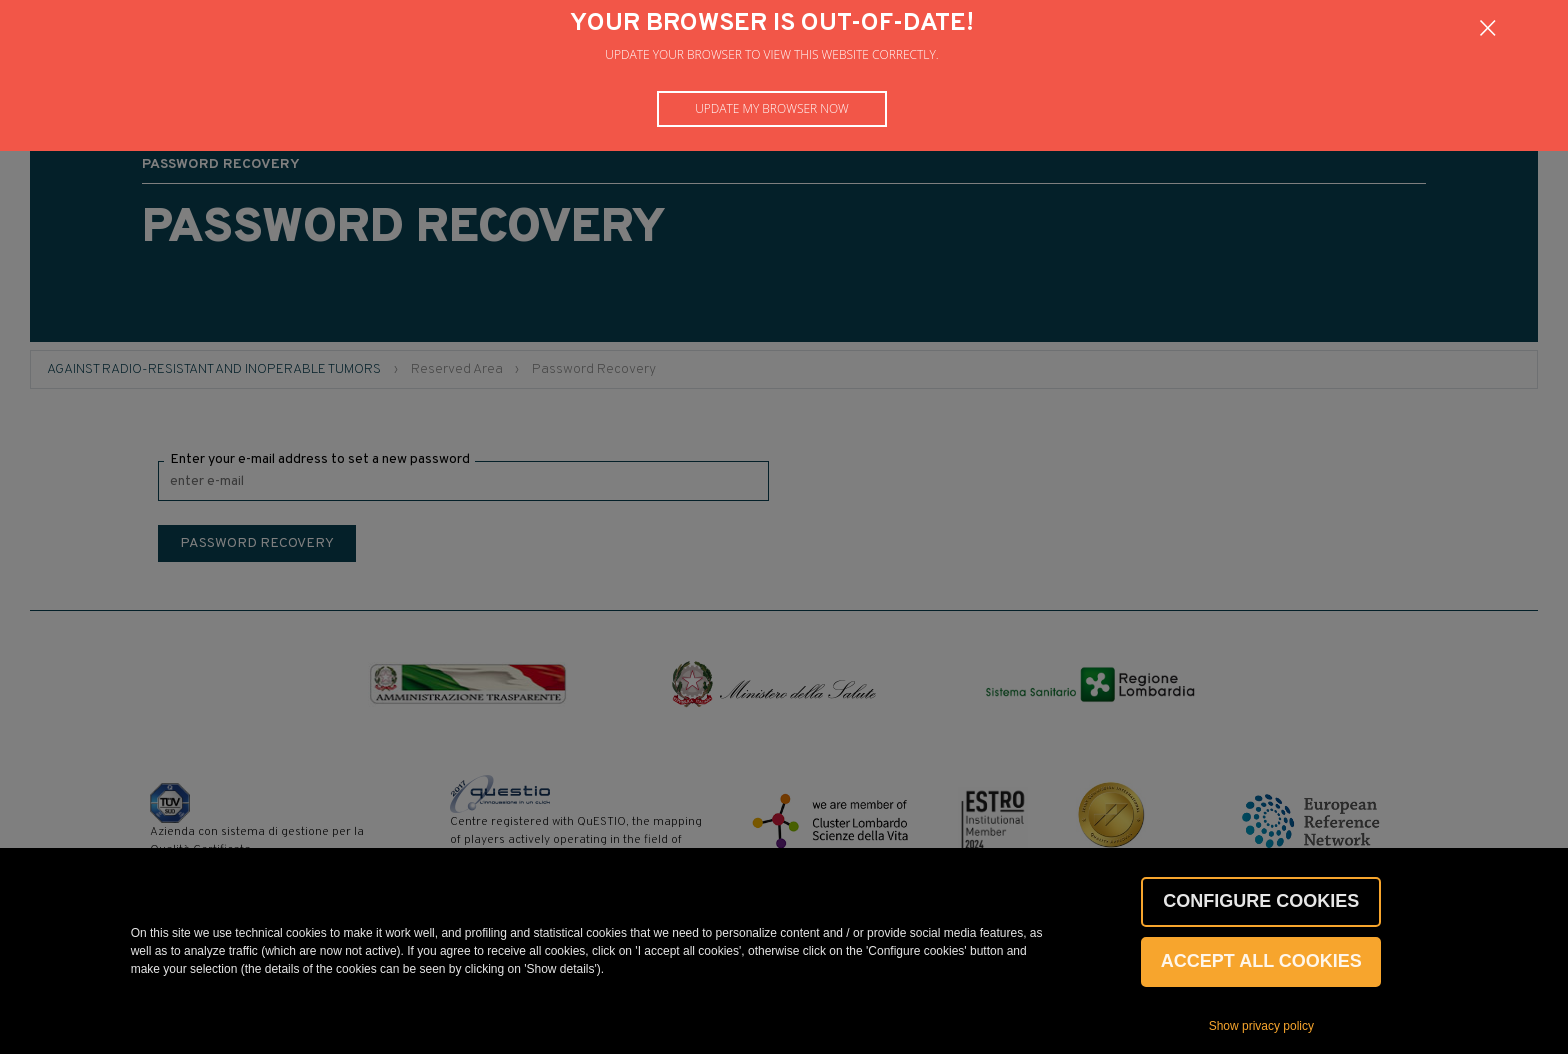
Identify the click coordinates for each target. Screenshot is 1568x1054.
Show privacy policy (1261, 1026)
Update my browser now (772, 108)
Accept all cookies (1261, 961)
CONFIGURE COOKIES (1261, 901)
